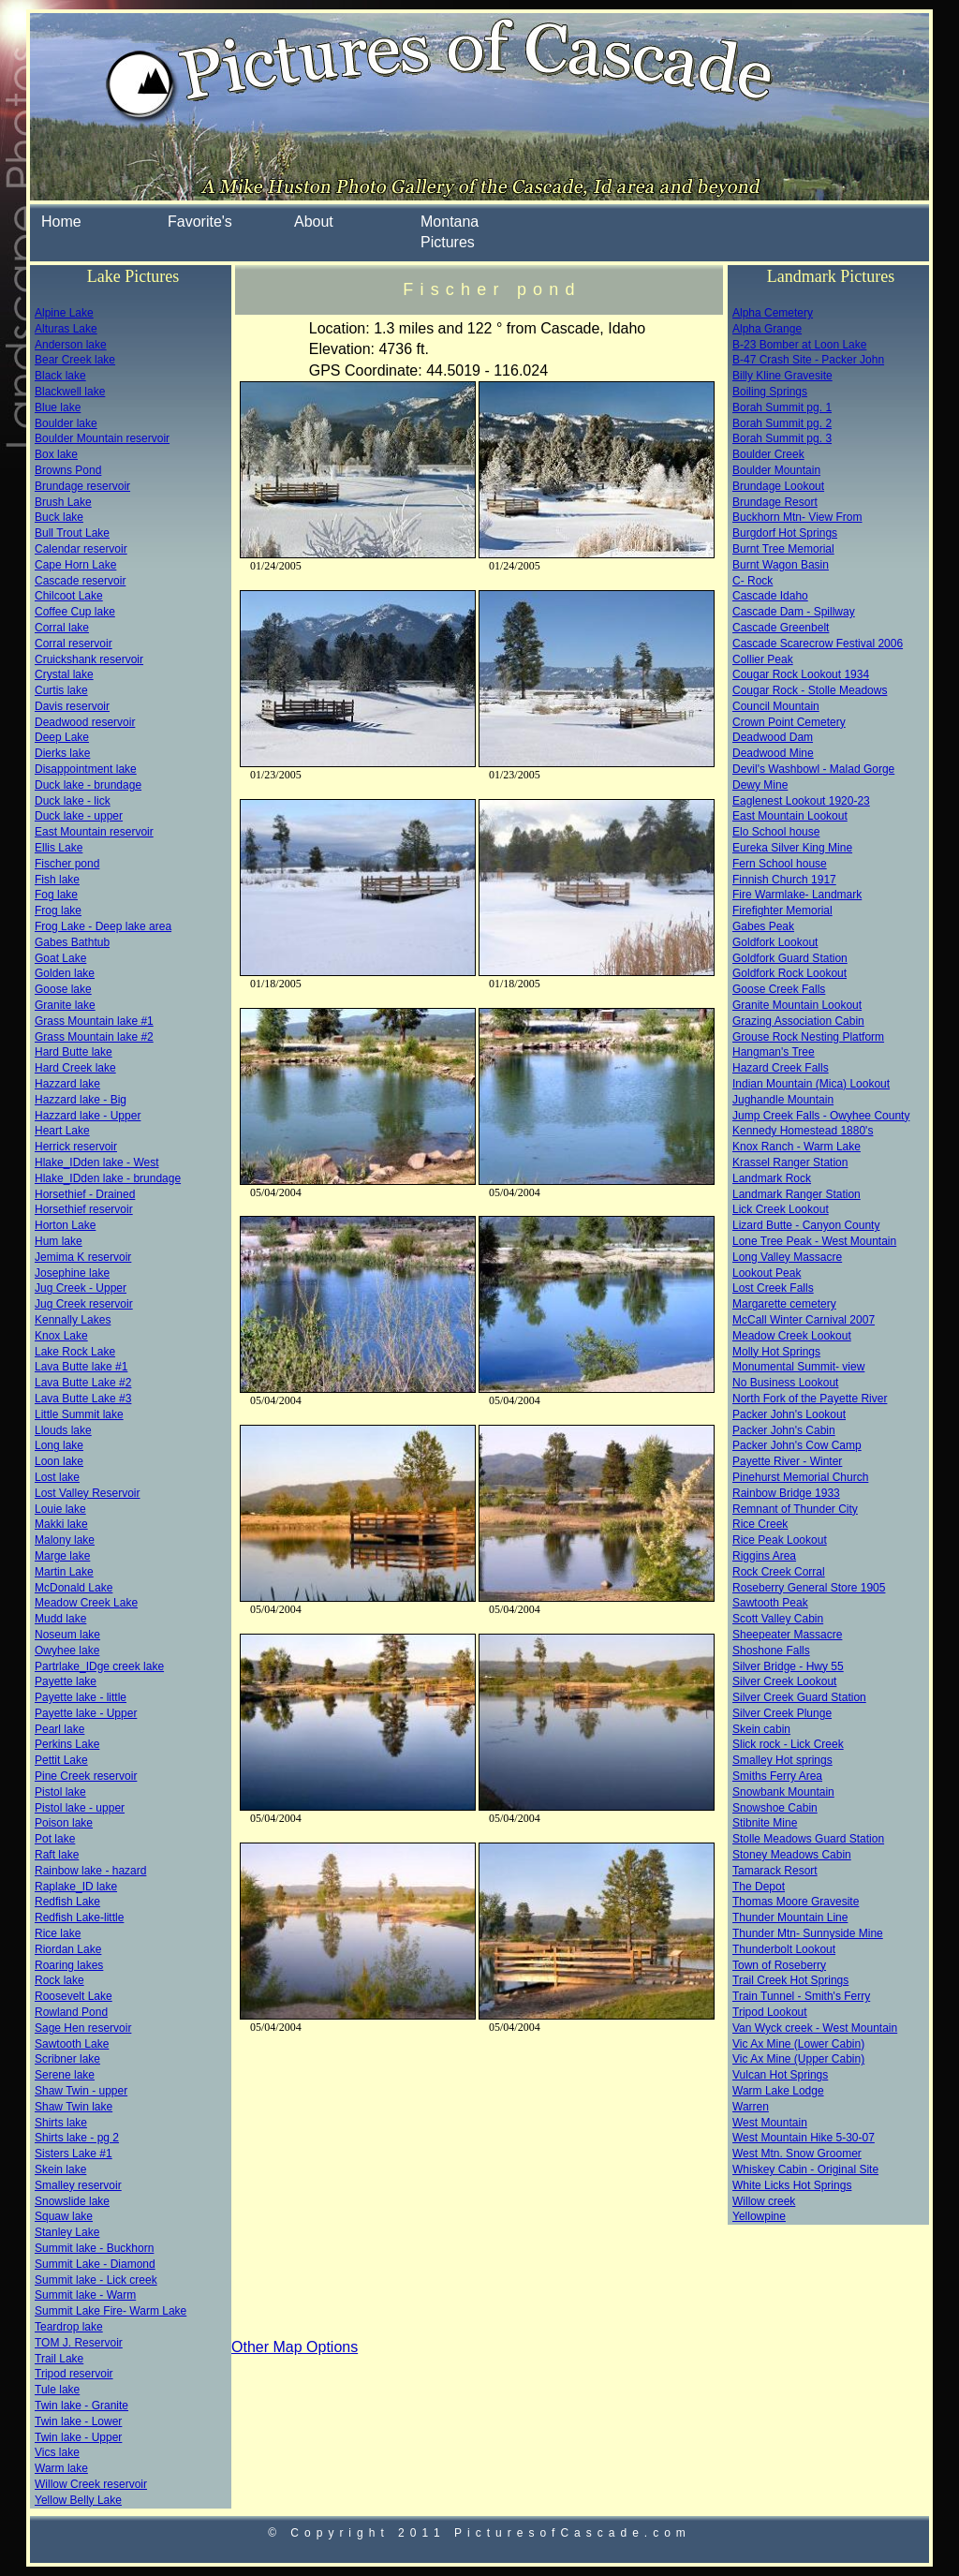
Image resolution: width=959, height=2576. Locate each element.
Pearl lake (59, 1729)
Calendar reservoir (81, 548)
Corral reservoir (73, 643)
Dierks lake (62, 753)
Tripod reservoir (74, 2373)
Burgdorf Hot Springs (784, 533)
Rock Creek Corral (778, 1571)
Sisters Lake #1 (73, 2153)
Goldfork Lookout (775, 942)
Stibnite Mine (764, 1822)
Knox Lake (61, 1335)
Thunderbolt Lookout (783, 1949)
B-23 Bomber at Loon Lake (799, 344)
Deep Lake (62, 737)
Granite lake (65, 1005)
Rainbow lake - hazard (90, 1870)
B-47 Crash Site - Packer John (808, 359)
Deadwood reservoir (85, 722)
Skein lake (60, 2169)
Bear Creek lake (75, 359)
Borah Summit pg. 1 (782, 407)
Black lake (60, 375)
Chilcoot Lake (69, 595)
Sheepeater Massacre (787, 1634)
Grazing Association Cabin (798, 1021)
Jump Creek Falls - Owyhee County (820, 1115)
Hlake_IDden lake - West (97, 1162)
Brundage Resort (775, 502)
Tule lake (57, 2389)
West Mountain (769, 2122)
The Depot (758, 1886)
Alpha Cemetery (772, 312)
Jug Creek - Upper (80, 1288)
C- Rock (752, 580)
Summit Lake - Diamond (95, 2264)
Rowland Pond (71, 2012)
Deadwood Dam (772, 737)
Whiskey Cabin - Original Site (805, 2169)
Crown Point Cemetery (789, 722)
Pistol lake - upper (80, 1807)
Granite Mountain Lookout (797, 1005)
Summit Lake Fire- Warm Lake (110, 2310)
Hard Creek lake (75, 1067)
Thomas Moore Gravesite (795, 1901)
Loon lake (59, 1461)
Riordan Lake (68, 1949)
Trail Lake (59, 2358)
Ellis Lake (58, 847)
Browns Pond (68, 470)
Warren (750, 2106)
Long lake (59, 1445)
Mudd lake (60, 1618)
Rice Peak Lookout (779, 1540)
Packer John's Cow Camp (797, 1445)
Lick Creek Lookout (780, 1209)
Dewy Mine (760, 785)
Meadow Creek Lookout (791, 1335)
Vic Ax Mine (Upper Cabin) (798, 2058)
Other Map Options (294, 2347)
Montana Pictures (449, 232)
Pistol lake (60, 1792)
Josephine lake (72, 1273)
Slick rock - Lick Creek (788, 1744)
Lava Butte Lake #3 (83, 1398)
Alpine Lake (64, 312)
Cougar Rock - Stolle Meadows (809, 690)
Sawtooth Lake (72, 2043)
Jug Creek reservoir (84, 1303)
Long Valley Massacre (787, 1257)
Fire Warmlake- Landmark (797, 894)
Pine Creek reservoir (86, 1776)
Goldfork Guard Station (790, 958)
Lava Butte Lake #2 (83, 1382)
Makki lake (61, 1524)
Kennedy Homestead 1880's (802, 1130)
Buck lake (59, 517)
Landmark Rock (771, 1178)
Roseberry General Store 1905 (808, 1587)
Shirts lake (61, 2122)
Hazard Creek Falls (780, 1067)
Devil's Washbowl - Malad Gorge (813, 769)
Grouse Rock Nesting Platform (808, 1037)
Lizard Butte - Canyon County (805, 1225)
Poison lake (64, 1822)
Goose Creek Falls (778, 989)
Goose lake (63, 989)
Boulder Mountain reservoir (102, 438)
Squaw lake (64, 2216)
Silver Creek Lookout (784, 1681)
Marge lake (62, 1555)
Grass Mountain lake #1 (94, 1021)
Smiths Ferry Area (777, 1776)
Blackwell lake (70, 391)
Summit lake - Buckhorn (94, 2248)
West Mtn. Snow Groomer (797, 2153)
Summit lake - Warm (85, 2295)
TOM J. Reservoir (79, 2342)
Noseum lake (67, 1634)
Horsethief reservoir (84, 1209)
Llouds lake (63, 1430)
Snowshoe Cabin (775, 1807)
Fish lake (57, 879)
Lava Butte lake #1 (81, 1366)
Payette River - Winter (787, 1461)
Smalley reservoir (78, 2185)
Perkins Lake (67, 1744)
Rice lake (58, 1933)
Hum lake (58, 1241)
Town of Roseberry (779, 1965)
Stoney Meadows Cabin (791, 1854)
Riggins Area (764, 1555)
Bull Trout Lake (72, 533)
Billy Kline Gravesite (782, 375)
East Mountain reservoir (94, 831)
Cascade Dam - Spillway (793, 611)
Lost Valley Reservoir (87, 1493)
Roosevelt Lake (73, 1996)
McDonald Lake (73, 1587)
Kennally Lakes (73, 1319)
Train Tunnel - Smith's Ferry (801, 1996)
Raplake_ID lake (76, 1886)
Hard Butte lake (73, 1052)
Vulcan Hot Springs (780, 2074)
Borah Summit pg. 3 (782, 438)
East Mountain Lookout (790, 815)
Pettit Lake (61, 1760)
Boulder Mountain (776, 470)
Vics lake (57, 2452)
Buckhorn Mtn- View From (797, 517)
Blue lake (58, 407)
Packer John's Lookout (789, 1414)
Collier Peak (762, 659)
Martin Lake (64, 1571)
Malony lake (65, 1540)
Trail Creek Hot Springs (790, 1980)
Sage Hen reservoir (83, 2028)
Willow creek (763, 2201)
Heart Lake (62, 1130)
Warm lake (61, 2468)
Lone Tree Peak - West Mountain (814, 1241)
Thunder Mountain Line (790, 1917)
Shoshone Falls (771, 1650)
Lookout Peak (766, 1273)
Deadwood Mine (773, 753)
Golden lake (65, 973)
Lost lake (57, 1477)
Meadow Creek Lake (86, 1602)
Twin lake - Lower (78, 2421)
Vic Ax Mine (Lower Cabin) (798, 2043)
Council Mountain (775, 706)
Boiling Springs (769, 391)
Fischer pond (67, 863)
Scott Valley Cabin (777, 1618)
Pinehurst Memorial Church (800, 1477)
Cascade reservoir (80, 580)
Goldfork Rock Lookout (789, 973)
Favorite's (200, 221)
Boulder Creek (768, 454)
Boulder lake (66, 423)
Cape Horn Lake (75, 564)
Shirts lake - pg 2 (77, 2137)
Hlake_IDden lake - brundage (108, 1178)
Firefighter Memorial (782, 910)
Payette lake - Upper (86, 1713)
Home (61, 221)
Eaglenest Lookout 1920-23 (801, 800)
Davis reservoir (72, 706)
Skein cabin (761, 1729)
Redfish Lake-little (79, 1917)
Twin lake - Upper (78, 2437)
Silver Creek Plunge (782, 1713)
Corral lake (62, 627)
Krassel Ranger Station (790, 1162)
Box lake (56, 454)
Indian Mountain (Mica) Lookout (811, 1083)
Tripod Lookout (769, 2012)
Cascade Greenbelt (780, 627)
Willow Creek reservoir (91, 2484)
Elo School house (775, 831)
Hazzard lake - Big (80, 1099)
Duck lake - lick (73, 800)
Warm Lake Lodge (778, 2090)
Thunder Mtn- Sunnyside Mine (807, 1933)
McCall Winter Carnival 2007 (803, 1319)
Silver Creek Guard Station (799, 1697)
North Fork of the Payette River (809, 1398)
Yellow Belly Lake (78, 2500)
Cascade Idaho (770, 595)
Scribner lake (67, 2058)
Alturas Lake (66, 328)
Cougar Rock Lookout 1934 (800, 674)
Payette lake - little (80, 1697)
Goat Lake (60, 958)
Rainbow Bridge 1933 (786, 1493)
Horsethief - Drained (85, 1194)
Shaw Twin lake (73, 2106)
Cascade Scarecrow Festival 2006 (817, 643)
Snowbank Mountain (783, 1792)
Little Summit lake (79, 1414)
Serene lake (65, 2074)
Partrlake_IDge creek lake (99, 1666)
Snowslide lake (72, 2201)
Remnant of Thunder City (795, 1509)
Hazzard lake (67, 1083)
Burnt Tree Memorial (783, 548)
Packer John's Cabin (783, 1430)
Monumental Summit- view (798, 1366)
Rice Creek (760, 1524)
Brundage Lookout (778, 486)
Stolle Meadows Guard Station (808, 1838)
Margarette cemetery (784, 1303)
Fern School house (779, 863)
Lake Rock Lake (75, 1351)
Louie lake (60, 1509)
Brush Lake (63, 502)
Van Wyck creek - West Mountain (814, 2028)
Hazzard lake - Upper (87, 1115)
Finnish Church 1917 (784, 879)
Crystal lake (64, 674)
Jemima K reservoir (83, 1257)
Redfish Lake (67, 1901)
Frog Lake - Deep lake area (103, 926)
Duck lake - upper (79, 815)
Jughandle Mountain (783, 1099)
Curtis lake (61, 690)
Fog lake (56, 894)
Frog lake (58, 910)
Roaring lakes (69, 1965)
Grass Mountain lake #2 (94, 1037)
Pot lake (55, 1838)
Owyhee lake (67, 1650)
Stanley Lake (67, 2232)
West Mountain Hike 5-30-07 (803, 2137)
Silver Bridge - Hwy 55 (788, 1666)
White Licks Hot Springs (791, 2185)
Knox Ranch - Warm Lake (796, 1146)
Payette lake (65, 1681)
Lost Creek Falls (773, 1288)
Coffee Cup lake (75, 611)
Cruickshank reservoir (89, 659)
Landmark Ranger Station (796, 1194)
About (313, 221)
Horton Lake (65, 1225)
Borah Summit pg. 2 (782, 423)
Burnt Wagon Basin (780, 564)
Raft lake (57, 1854)
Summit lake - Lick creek (96, 2280)
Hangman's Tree (773, 1052)
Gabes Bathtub (72, 942)
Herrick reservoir (76, 1146)
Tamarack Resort (775, 1870)
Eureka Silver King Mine (792, 847)
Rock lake (59, 1980)
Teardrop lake (69, 2326)
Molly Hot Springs (776, 1351)
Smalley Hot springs (782, 1760)
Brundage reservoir (82, 486)
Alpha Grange (767, 328)
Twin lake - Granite (81, 2405)
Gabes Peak (763, 926)
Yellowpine (759, 2216)
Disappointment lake (86, 769)
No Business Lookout (785, 1382)
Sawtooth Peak (770, 1602)
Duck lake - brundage (88, 785)
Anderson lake (71, 344)
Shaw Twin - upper (81, 2090)
